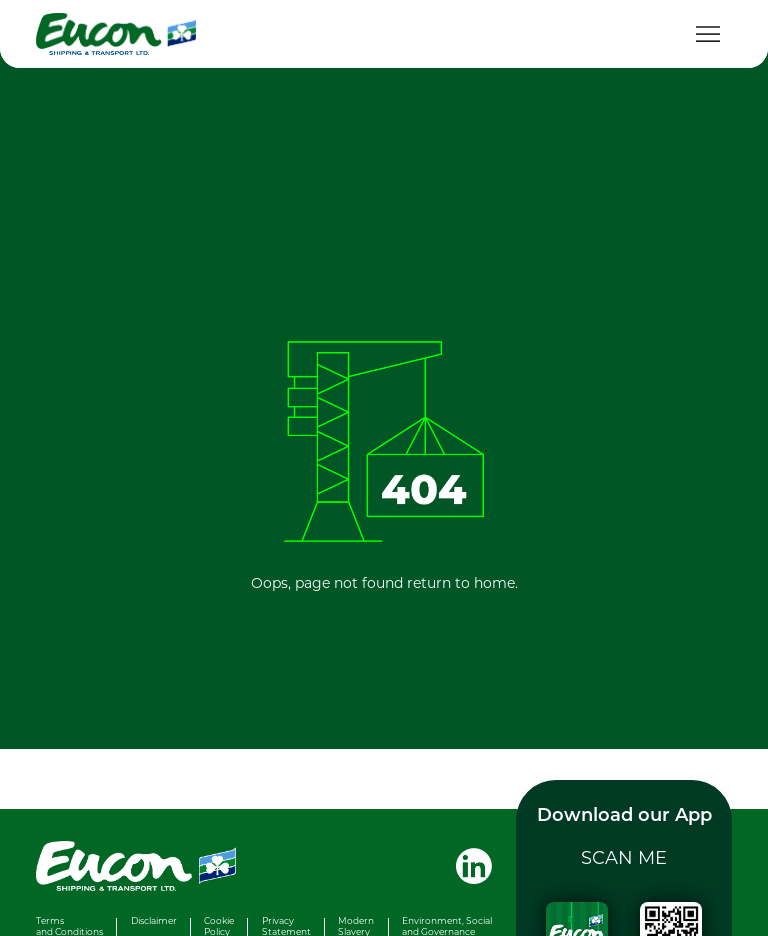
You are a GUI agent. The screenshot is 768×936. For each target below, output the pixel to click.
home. (496, 582)
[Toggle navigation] (708, 34)
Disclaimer (154, 920)
